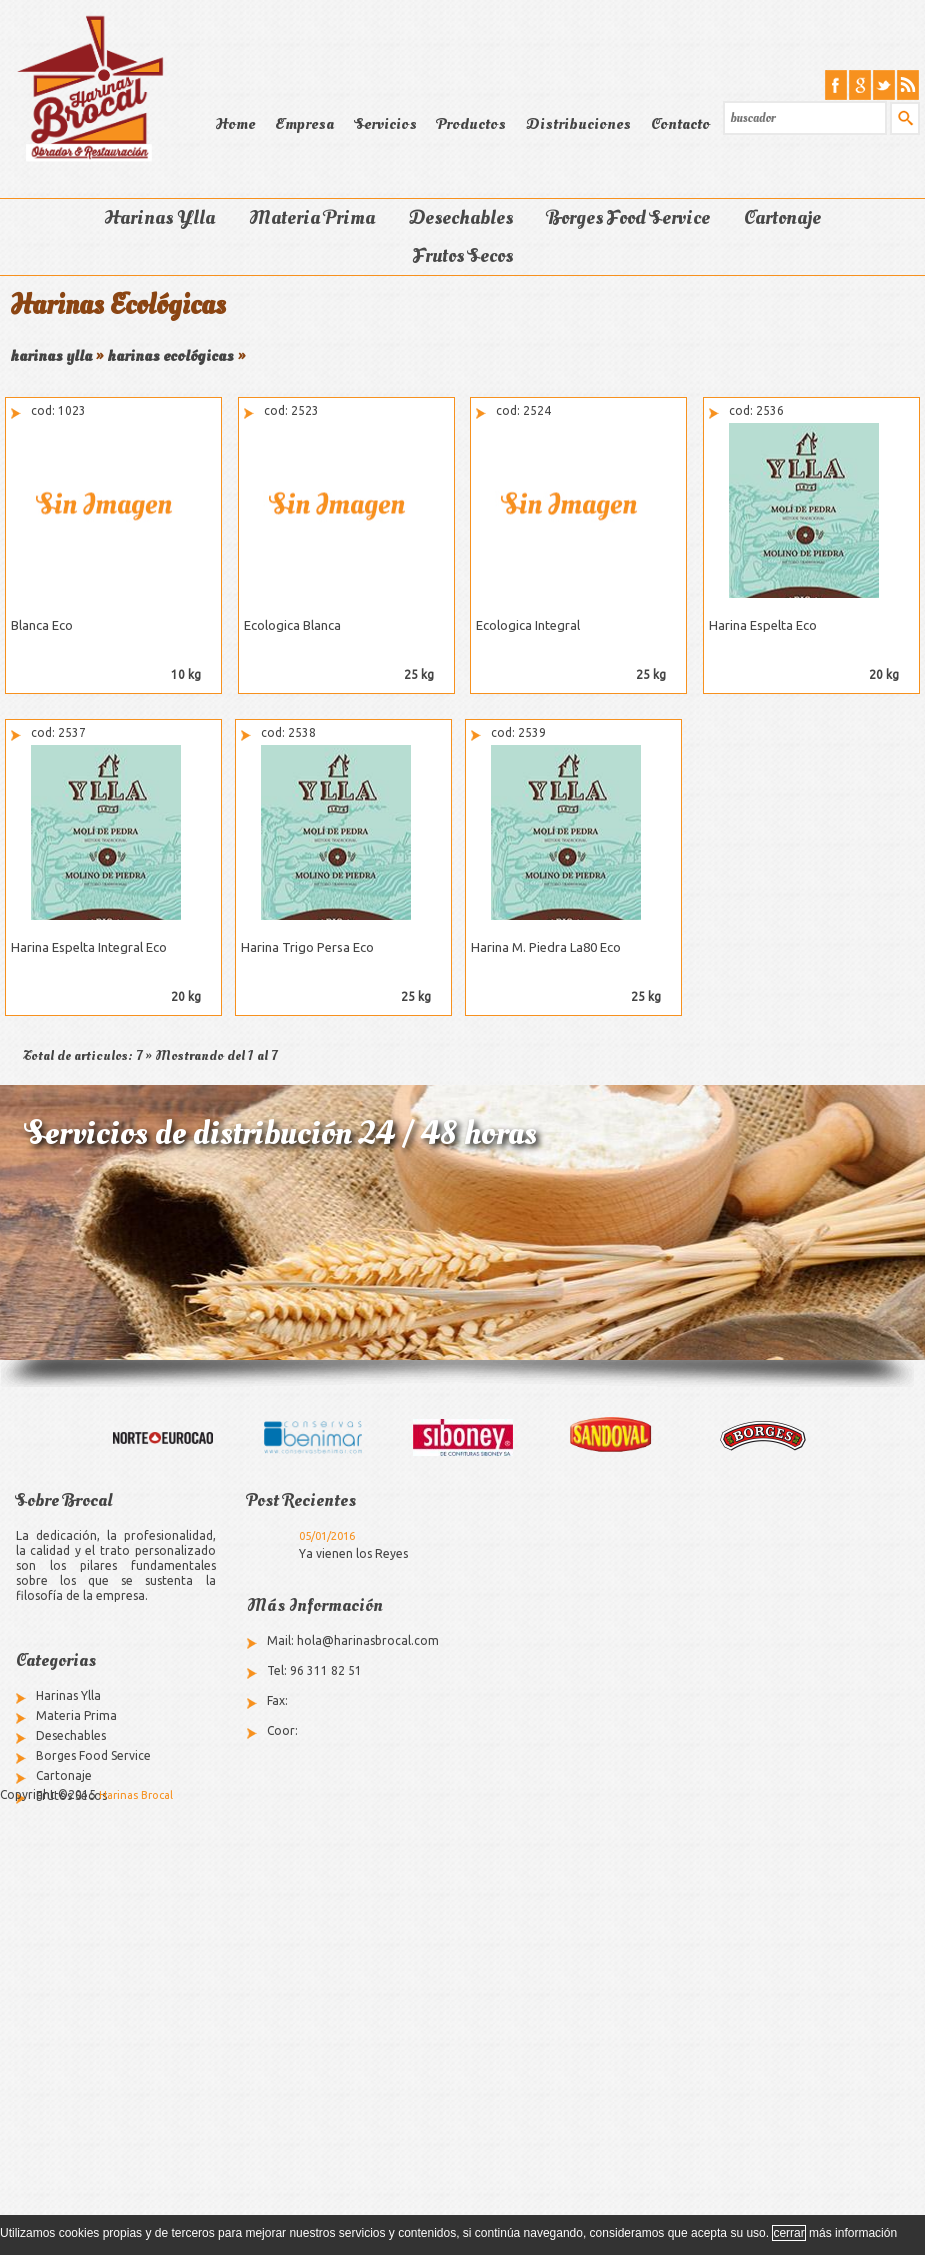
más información (853, 2233)
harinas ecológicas (170, 356)
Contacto (680, 124)
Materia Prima (312, 218)
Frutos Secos (463, 256)
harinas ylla (51, 356)
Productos (471, 124)
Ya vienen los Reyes (353, 1553)
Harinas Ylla (159, 218)
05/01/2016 (327, 1536)
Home (235, 124)
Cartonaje (782, 218)
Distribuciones (578, 124)
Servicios (385, 124)
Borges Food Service (628, 218)
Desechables (461, 218)
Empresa (304, 124)
